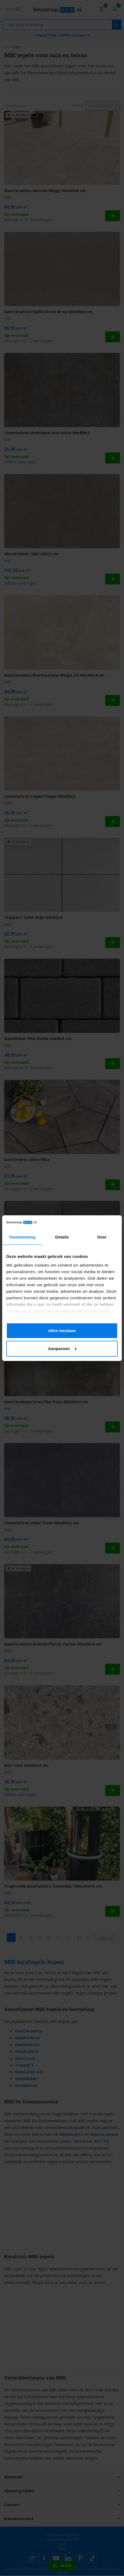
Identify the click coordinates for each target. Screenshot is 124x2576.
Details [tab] (62, 1237)
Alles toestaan (62, 1330)
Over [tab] (102, 1237)
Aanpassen (62, 1348)
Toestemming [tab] (22, 1237)
